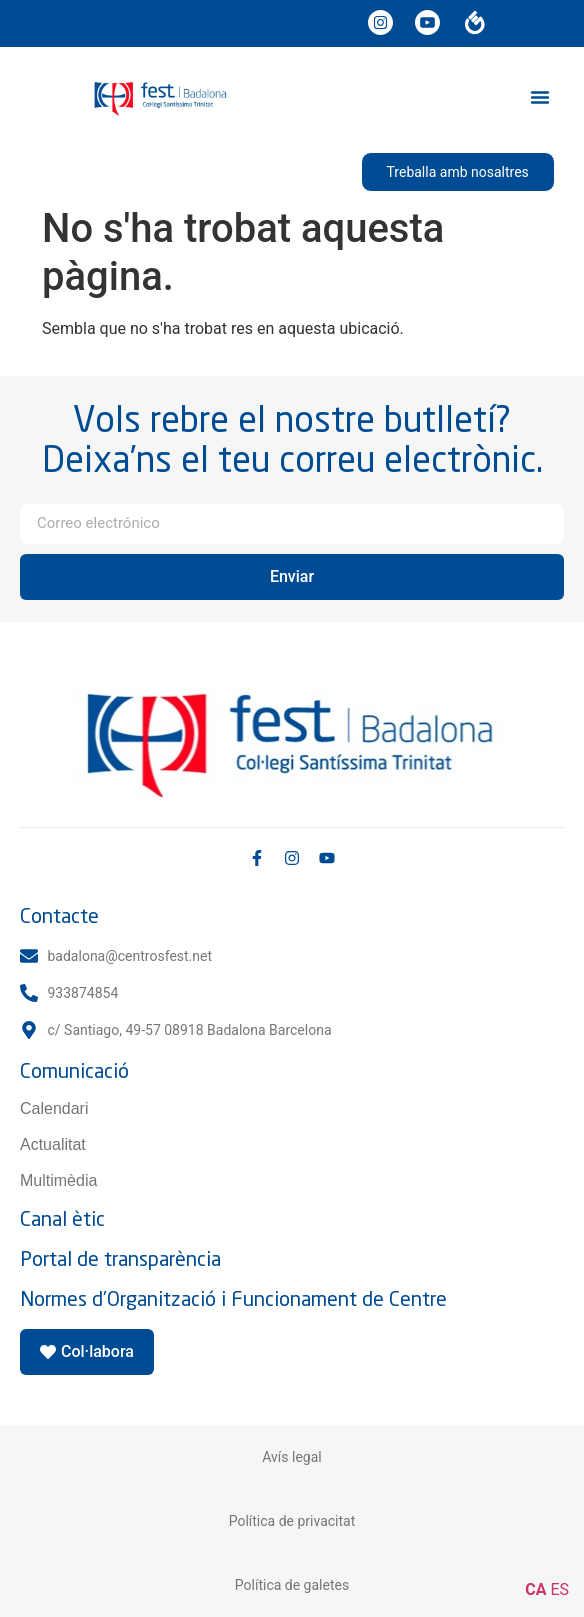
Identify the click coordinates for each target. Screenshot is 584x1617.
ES (559, 1589)
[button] (540, 97)
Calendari (54, 1108)
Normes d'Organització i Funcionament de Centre (233, 1298)
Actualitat (53, 1144)
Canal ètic (62, 1218)
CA (535, 1589)
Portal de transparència (120, 1258)
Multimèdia (58, 1180)
